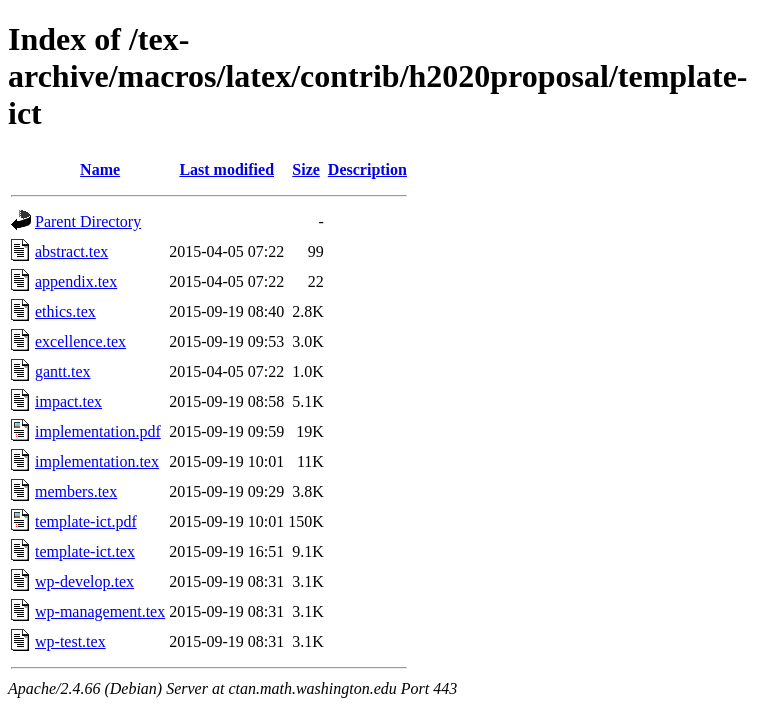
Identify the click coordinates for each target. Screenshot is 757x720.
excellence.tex (80, 341)
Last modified (226, 169)
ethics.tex (65, 311)
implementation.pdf (98, 431)
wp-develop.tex (84, 581)
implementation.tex (97, 461)
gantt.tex (63, 371)
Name (100, 169)
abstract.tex (71, 251)
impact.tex (68, 401)
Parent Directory (88, 221)
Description (367, 169)
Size (306, 169)
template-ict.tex (85, 551)
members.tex (76, 491)
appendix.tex (76, 281)
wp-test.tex (70, 641)
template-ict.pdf (86, 521)
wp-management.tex (100, 611)
